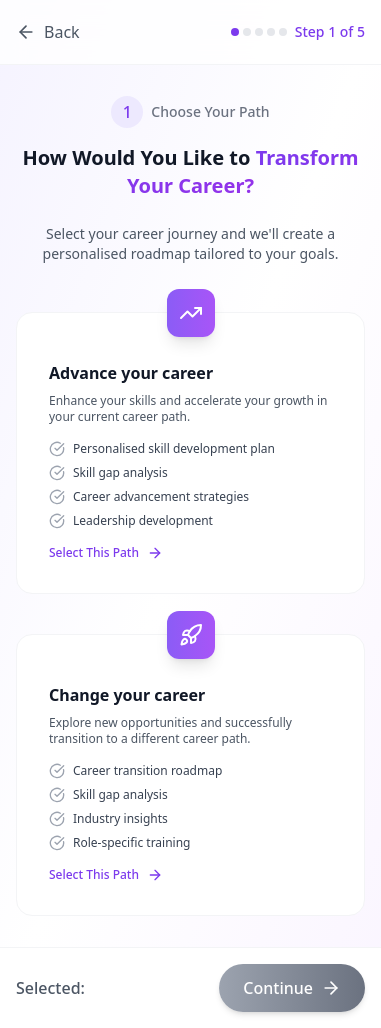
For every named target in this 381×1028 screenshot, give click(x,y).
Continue (292, 988)
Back (48, 32)
